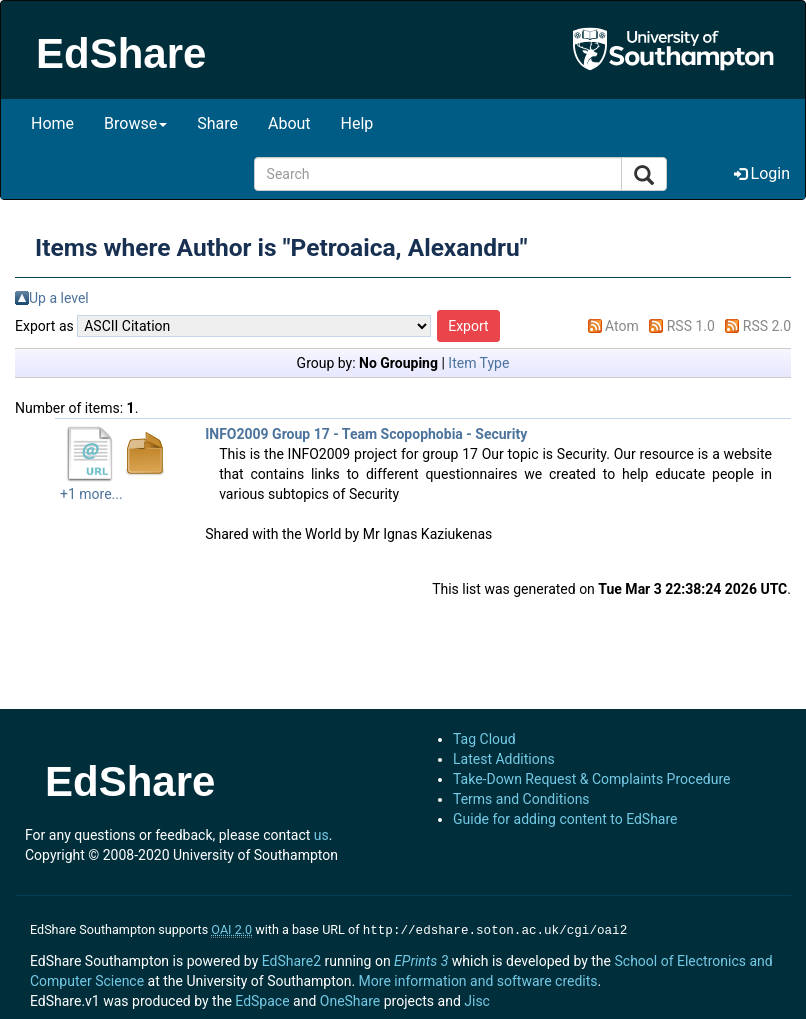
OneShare (350, 999)
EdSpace (262, 999)
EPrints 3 (421, 959)
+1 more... (91, 494)
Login (762, 173)
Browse (135, 123)
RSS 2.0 (767, 326)
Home (52, 123)
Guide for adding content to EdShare (565, 819)
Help (357, 123)
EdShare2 (291, 959)
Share (217, 123)
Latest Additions (504, 759)
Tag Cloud (484, 739)
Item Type (478, 363)
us (321, 835)
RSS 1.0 (691, 326)
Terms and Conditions (521, 799)
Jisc (477, 999)
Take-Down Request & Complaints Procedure (591, 779)
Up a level (59, 298)
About (289, 123)
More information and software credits (478, 979)
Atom (622, 326)
